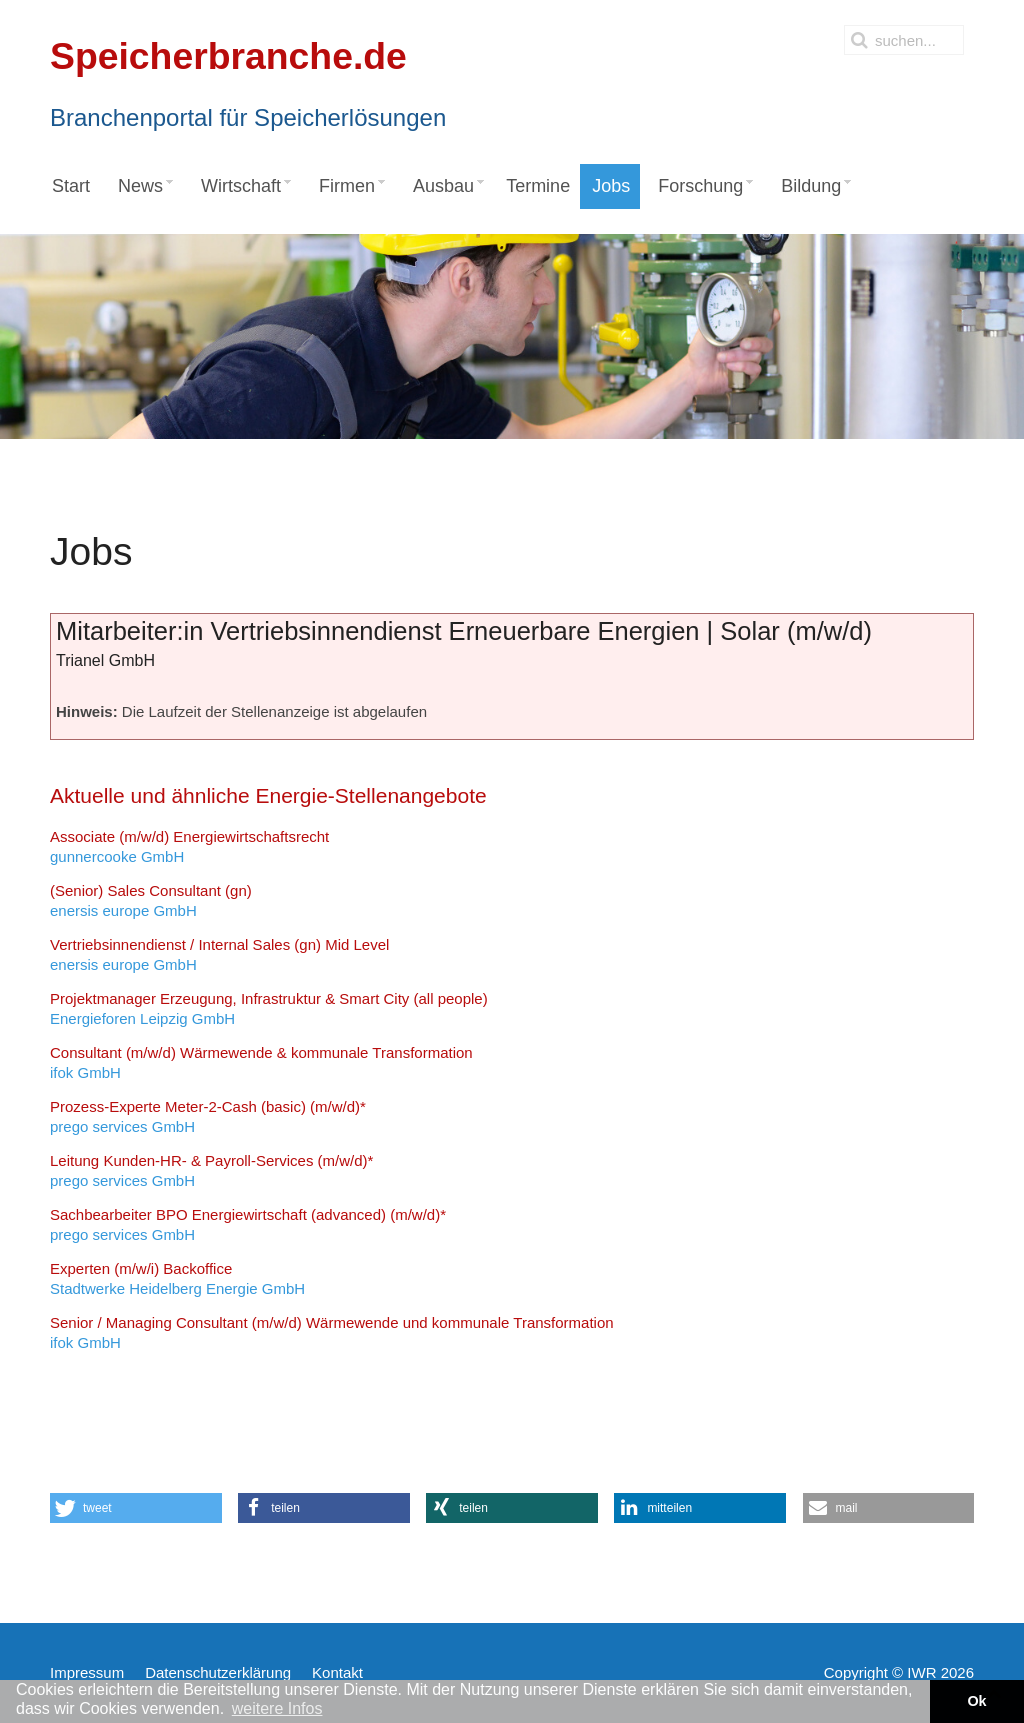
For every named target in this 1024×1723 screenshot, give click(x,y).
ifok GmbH (261, 1062)
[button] (136, 1508)
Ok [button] (976, 1701)
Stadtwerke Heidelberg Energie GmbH (177, 1278)
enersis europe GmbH (151, 900)
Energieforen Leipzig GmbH (269, 1008)
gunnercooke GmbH (189, 846)
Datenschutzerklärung (218, 1672)
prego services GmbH (208, 1116)
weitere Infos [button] (277, 1708)
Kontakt (337, 1672)
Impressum (87, 1672)
